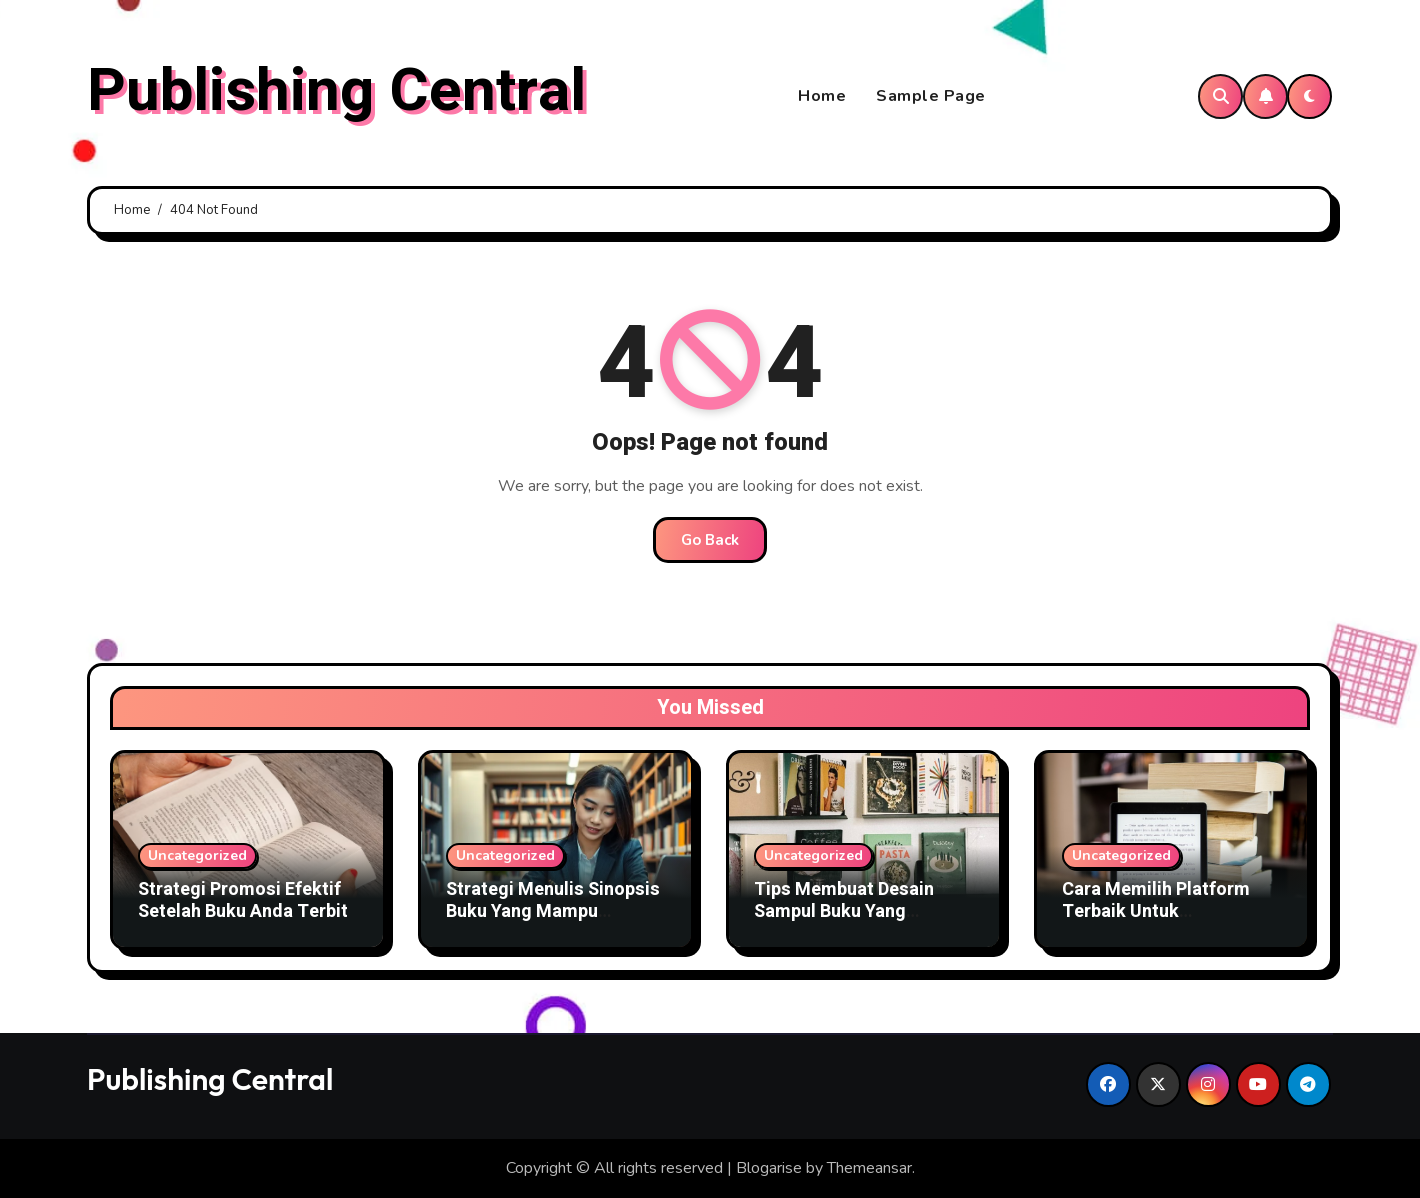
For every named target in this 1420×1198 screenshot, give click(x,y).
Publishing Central (336, 91)
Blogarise (769, 1168)
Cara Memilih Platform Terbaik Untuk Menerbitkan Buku (1156, 911)
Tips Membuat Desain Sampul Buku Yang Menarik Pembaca (844, 911)
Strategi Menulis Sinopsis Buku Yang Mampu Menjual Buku (553, 911)
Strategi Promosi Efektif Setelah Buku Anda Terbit (243, 900)
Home (822, 96)
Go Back (710, 540)
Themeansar (869, 1168)
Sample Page (931, 96)
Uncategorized (197, 855)
